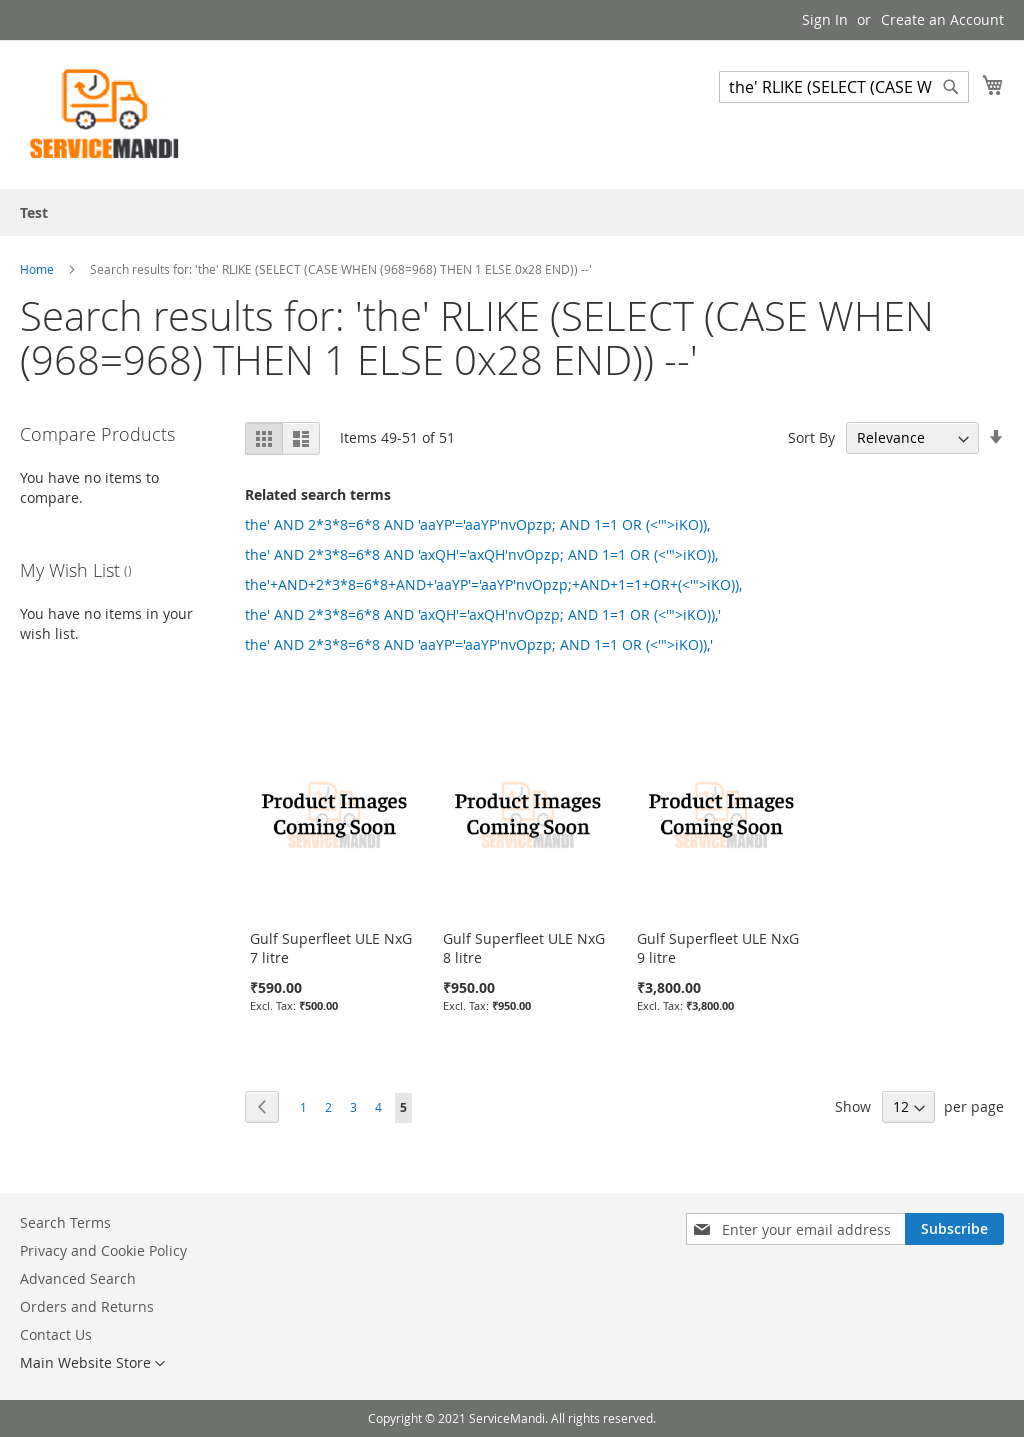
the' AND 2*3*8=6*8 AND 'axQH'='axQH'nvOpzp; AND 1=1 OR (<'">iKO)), (481, 554)
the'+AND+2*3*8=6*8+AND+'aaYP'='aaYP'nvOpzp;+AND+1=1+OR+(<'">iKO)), (493, 584)
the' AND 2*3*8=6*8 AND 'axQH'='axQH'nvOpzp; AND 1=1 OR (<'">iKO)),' (483, 614)
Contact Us (56, 1334)
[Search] (951, 87)
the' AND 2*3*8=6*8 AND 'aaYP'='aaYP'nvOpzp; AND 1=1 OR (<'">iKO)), (477, 524)
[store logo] (105, 113)
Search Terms (65, 1222)
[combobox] (844, 87)
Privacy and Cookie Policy (103, 1250)
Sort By (811, 437)
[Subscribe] (954, 1229)
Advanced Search (78, 1278)
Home (38, 269)
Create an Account (942, 19)
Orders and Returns (87, 1306)
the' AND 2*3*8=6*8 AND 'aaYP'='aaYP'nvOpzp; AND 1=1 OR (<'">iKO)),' (479, 644)
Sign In (825, 19)
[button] (92, 1364)
